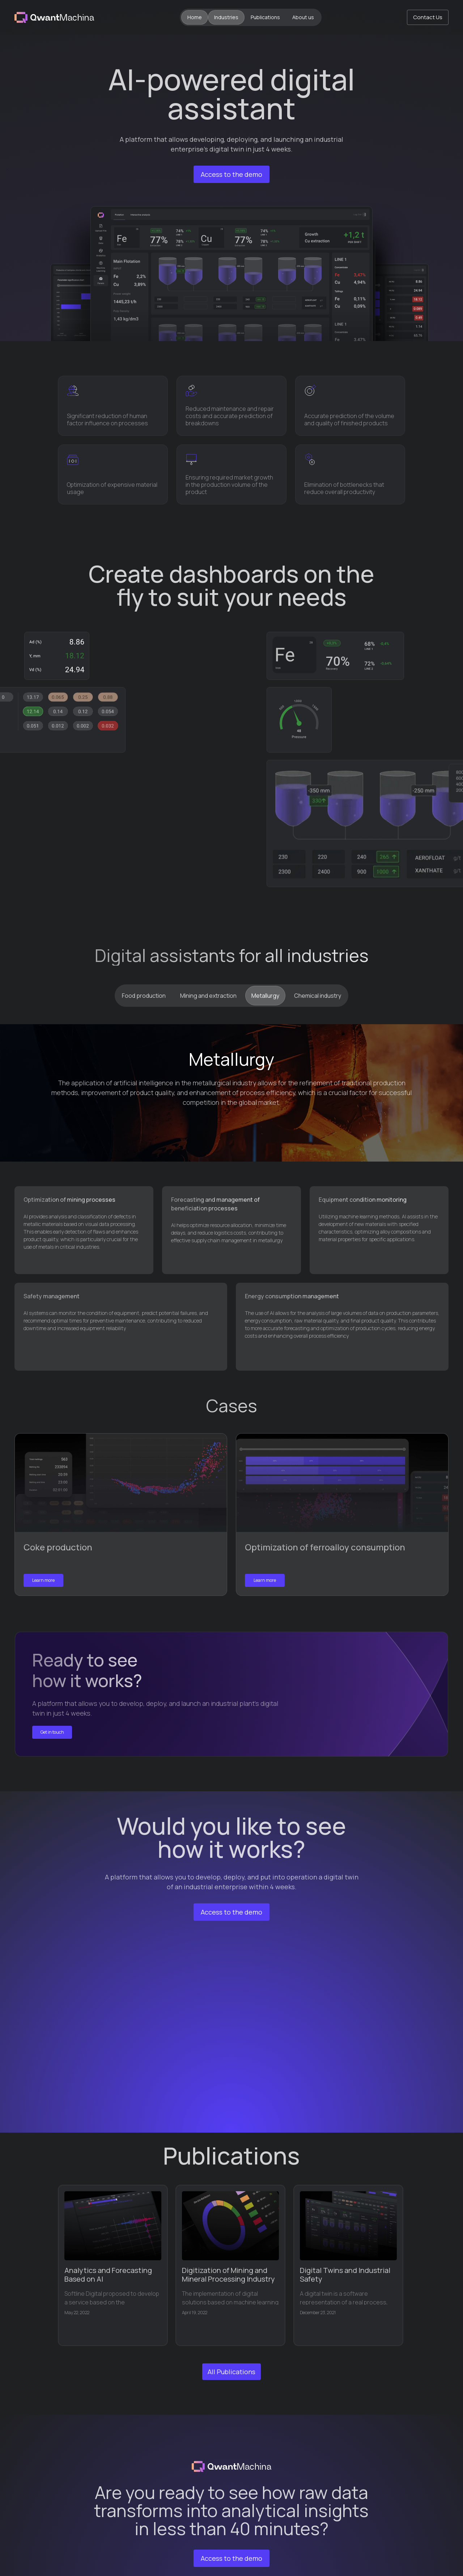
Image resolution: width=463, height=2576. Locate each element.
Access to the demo (231, 174)
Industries (226, 17)
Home (194, 17)
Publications (265, 17)
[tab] (143, 995)
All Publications (231, 2371)
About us (303, 17)
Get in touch (52, 1732)
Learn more (43, 1580)
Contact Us (427, 17)
